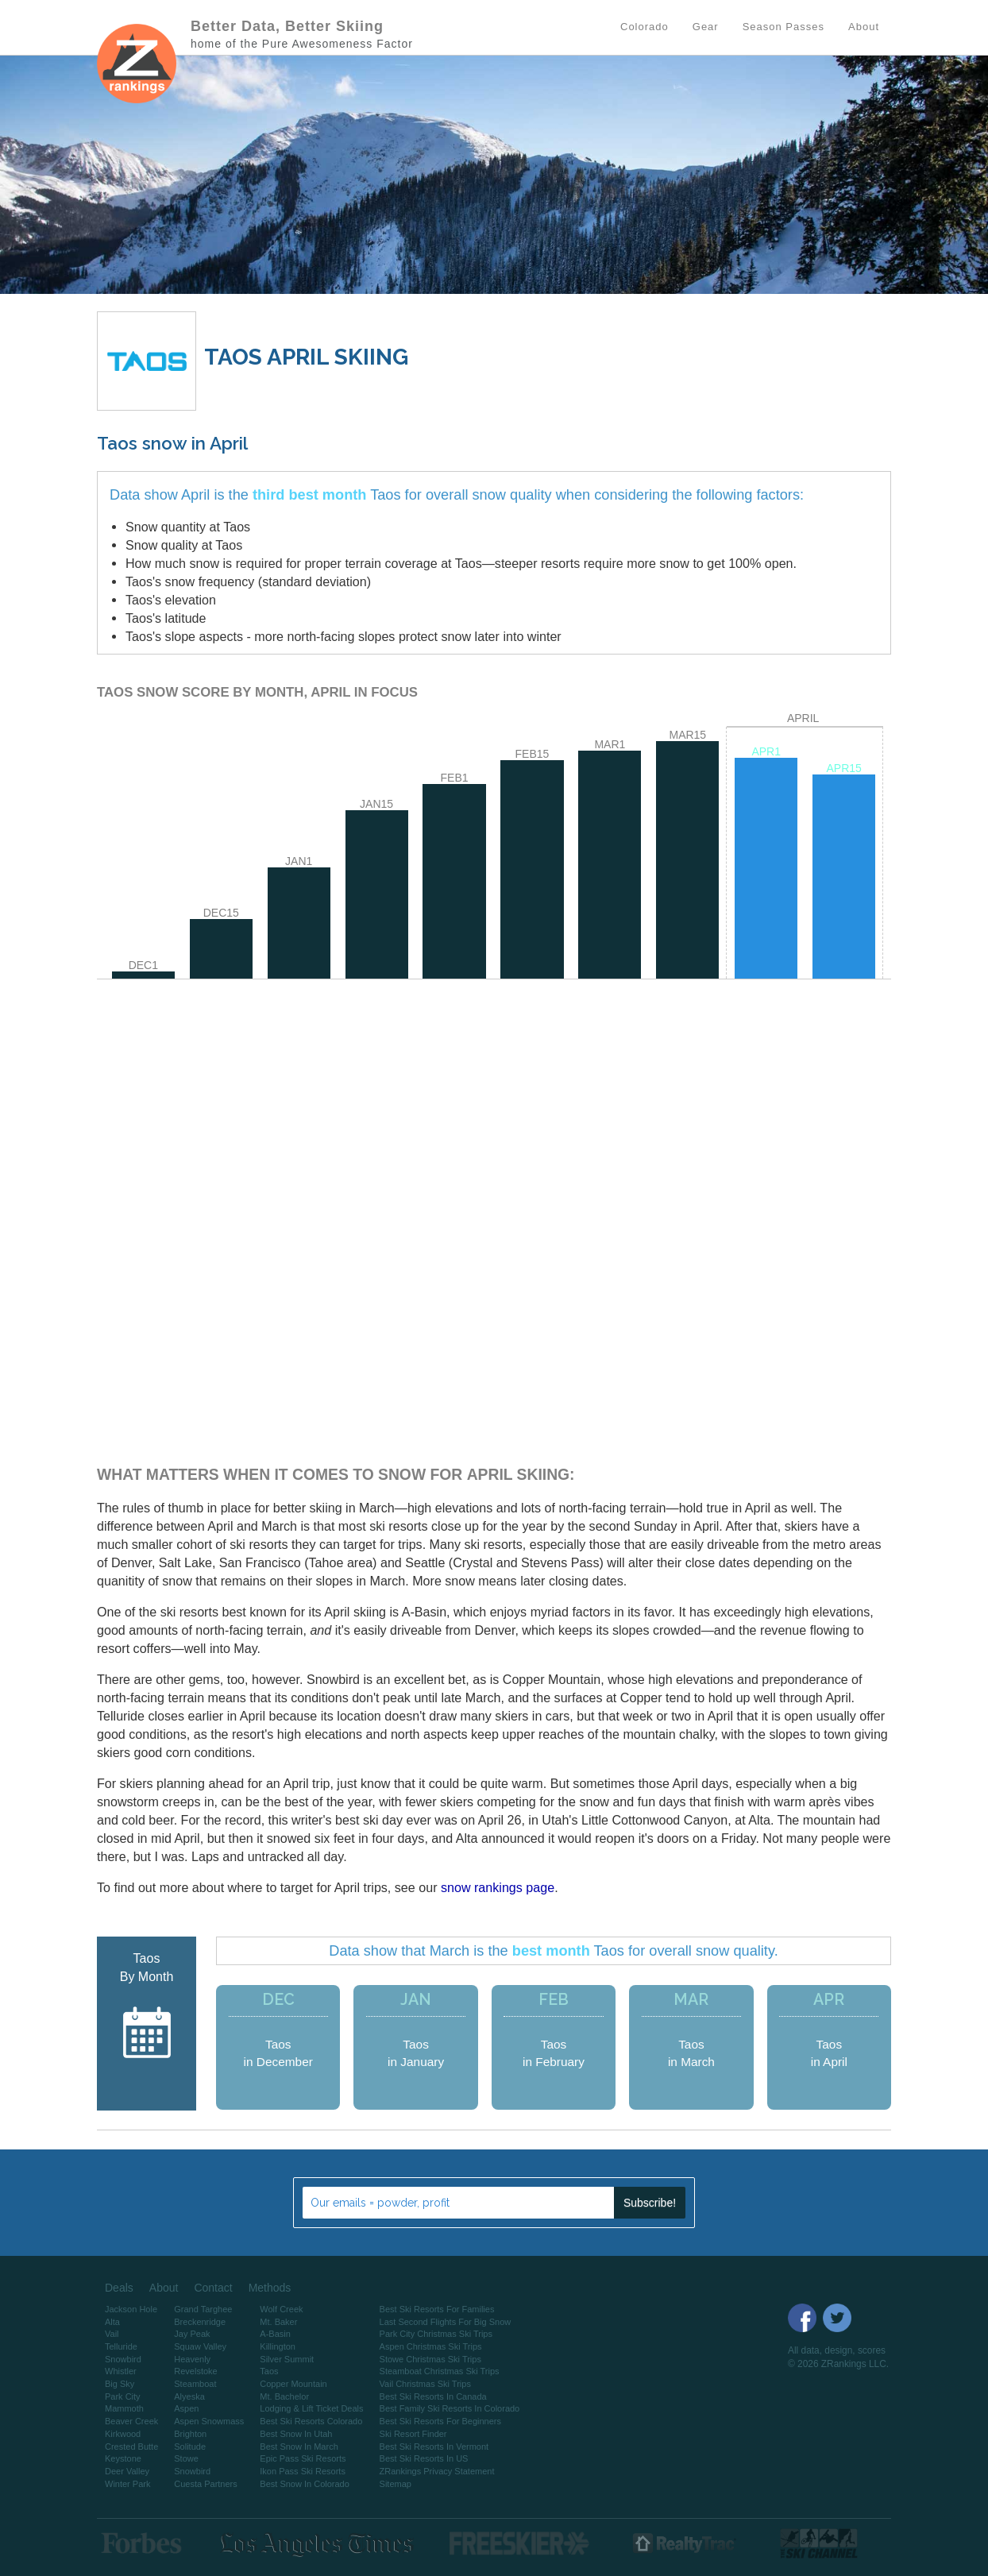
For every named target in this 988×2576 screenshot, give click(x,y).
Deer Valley (127, 2471)
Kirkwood (123, 2434)
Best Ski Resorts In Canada (433, 2396)
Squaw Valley (200, 2346)
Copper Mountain (293, 2384)
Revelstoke (195, 2371)
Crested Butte (131, 2446)
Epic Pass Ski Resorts (302, 2458)
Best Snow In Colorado (304, 2484)
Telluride (121, 2346)
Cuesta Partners (205, 2484)
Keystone (123, 2458)
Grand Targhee (203, 2309)
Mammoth (124, 2408)
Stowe (186, 2458)
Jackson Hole (131, 2309)
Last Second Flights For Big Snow (445, 2322)
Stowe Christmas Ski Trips (430, 2359)
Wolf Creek (281, 2309)
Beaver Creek (131, 2421)
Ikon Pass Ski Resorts (302, 2471)
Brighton (190, 2434)
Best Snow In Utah (296, 2434)
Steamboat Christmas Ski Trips (440, 2371)
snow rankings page (497, 1887)
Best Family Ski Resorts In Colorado (450, 2408)
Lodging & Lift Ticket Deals (311, 2408)
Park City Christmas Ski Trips (436, 2333)
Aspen (186, 2408)
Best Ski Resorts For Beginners (440, 2421)
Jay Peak (192, 2333)
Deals (119, 2287)
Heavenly (192, 2359)
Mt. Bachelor (284, 2396)
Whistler (121, 2371)
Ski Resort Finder (413, 2434)
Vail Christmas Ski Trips (425, 2384)
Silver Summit (287, 2359)
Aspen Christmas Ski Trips (431, 2346)
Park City (123, 2396)
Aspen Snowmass (209, 2421)
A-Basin (275, 2333)
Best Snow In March (299, 2446)
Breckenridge (200, 2322)
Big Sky (119, 2384)
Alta (112, 2322)
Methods (270, 2287)
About (164, 2287)
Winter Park (127, 2484)
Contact (213, 2287)
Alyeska (189, 2396)
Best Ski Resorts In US (424, 2458)
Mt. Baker (278, 2322)
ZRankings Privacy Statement (437, 2471)
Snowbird (123, 2359)
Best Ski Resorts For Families (437, 2309)
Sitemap (395, 2484)
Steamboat (195, 2384)
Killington (277, 2346)
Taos (269, 2371)
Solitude (190, 2446)
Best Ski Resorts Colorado (311, 2421)
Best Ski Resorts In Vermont (434, 2446)
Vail (112, 2333)
